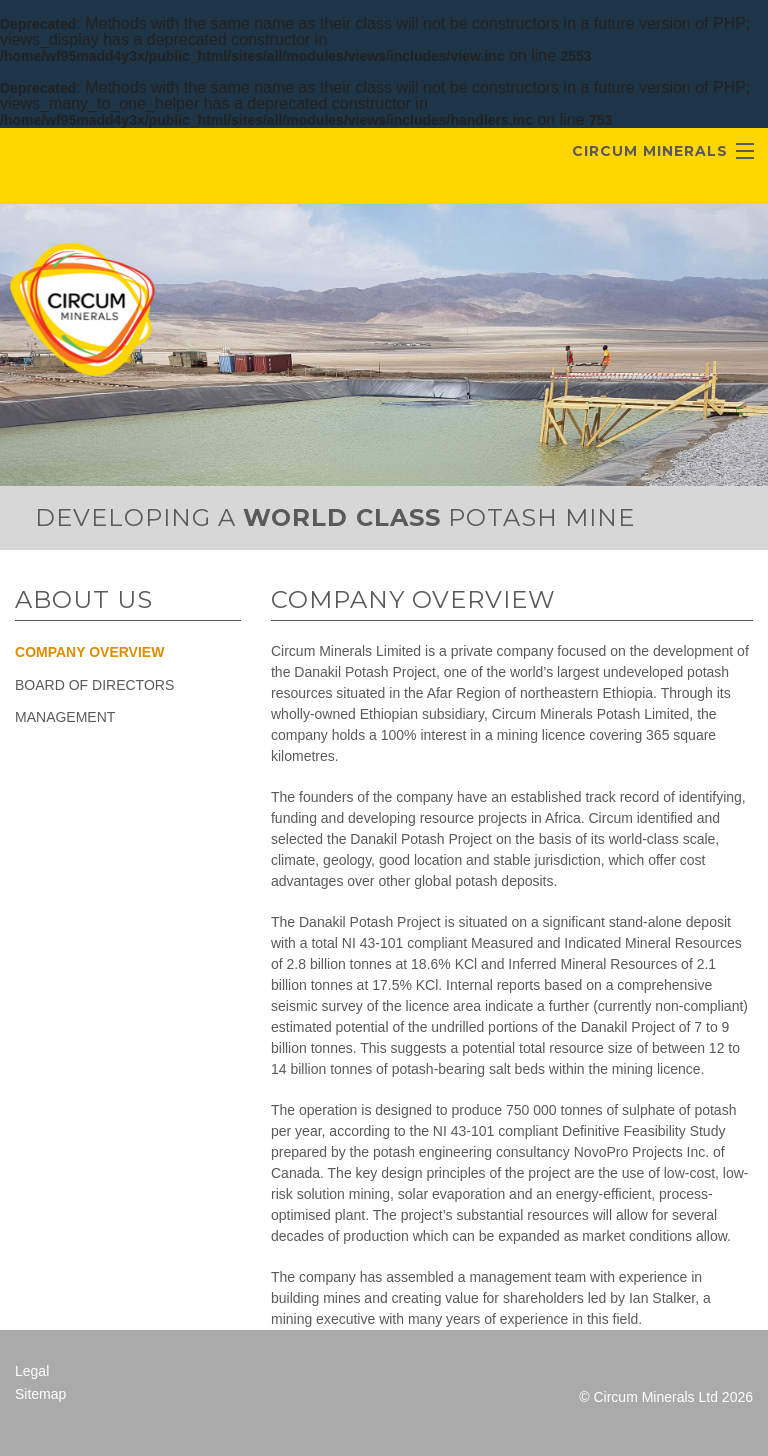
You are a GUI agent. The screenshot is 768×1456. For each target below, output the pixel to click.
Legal (32, 1371)
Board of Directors (94, 685)
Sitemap (40, 1394)
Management (65, 717)
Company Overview (89, 652)
